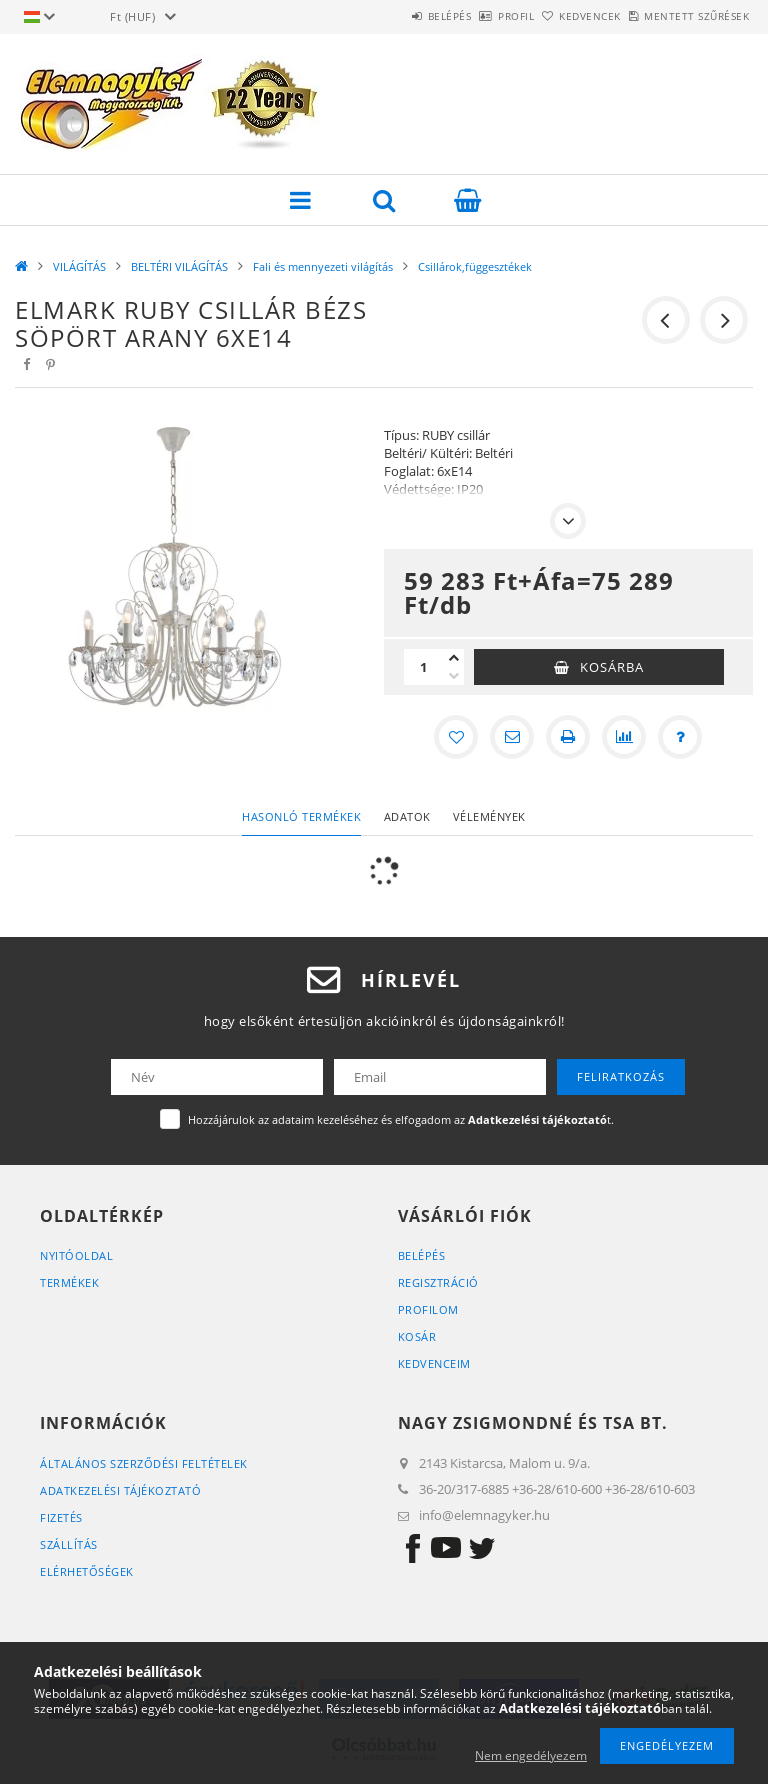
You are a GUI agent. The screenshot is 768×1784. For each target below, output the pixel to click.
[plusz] (454, 658)
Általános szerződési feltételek (144, 1463)
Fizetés (61, 1517)
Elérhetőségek (87, 1571)
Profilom (428, 1309)
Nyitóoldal (76, 1255)
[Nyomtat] (568, 737)
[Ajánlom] (512, 737)
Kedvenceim (434, 1363)
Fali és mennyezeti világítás (323, 266)
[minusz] (454, 676)
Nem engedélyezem (531, 1755)
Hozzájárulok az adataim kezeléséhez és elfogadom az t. (401, 1119)
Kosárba (612, 667)
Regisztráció (438, 1282)
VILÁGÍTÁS (79, 266)
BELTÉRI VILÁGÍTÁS (179, 266)
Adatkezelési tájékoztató (120, 1490)
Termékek (69, 1282)
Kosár (417, 1336)
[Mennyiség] (424, 667)
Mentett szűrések (685, 16)
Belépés (372, 16)
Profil (461, 16)
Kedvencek (557, 16)
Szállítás (69, 1544)
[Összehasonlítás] (624, 737)
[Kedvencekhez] (456, 737)
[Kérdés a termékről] (680, 737)
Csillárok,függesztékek (475, 266)
